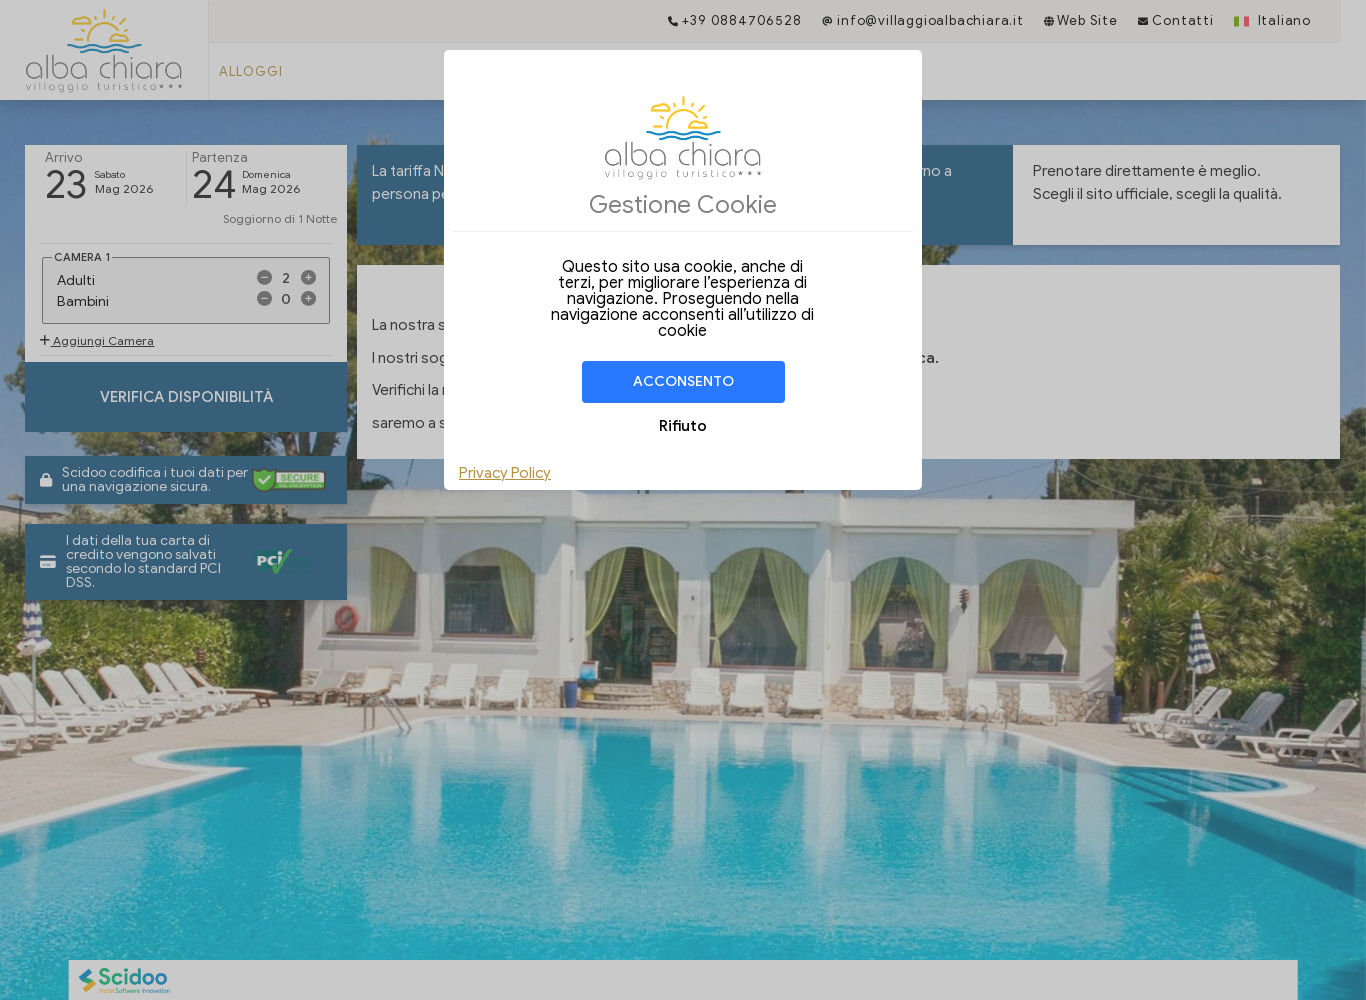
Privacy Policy (505, 473)
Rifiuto (683, 426)
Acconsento (683, 381)
